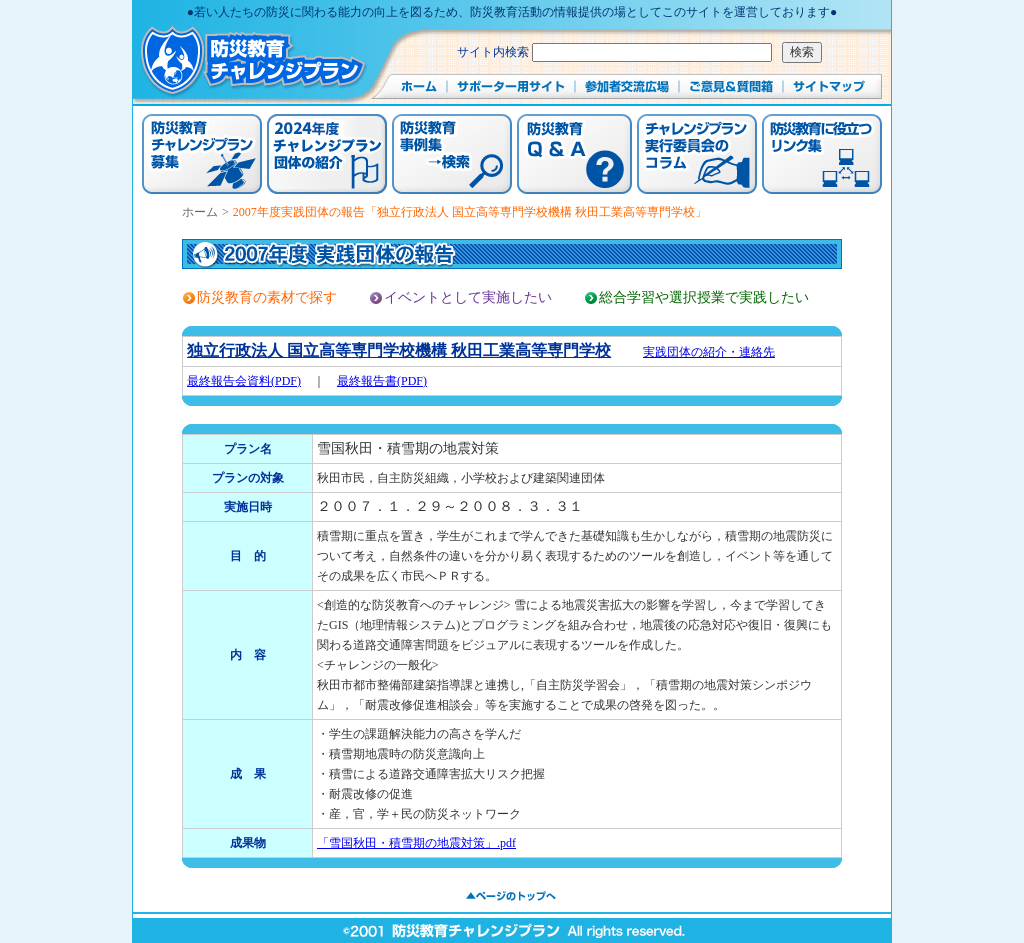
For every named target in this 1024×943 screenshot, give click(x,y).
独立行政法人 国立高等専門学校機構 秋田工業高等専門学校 (399, 350)
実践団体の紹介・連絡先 (709, 352)
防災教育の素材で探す (267, 297)
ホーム (200, 212)
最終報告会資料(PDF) (244, 381)
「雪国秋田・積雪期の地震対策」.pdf (416, 843)
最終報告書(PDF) (382, 381)
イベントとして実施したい (468, 297)
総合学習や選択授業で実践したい (704, 297)
